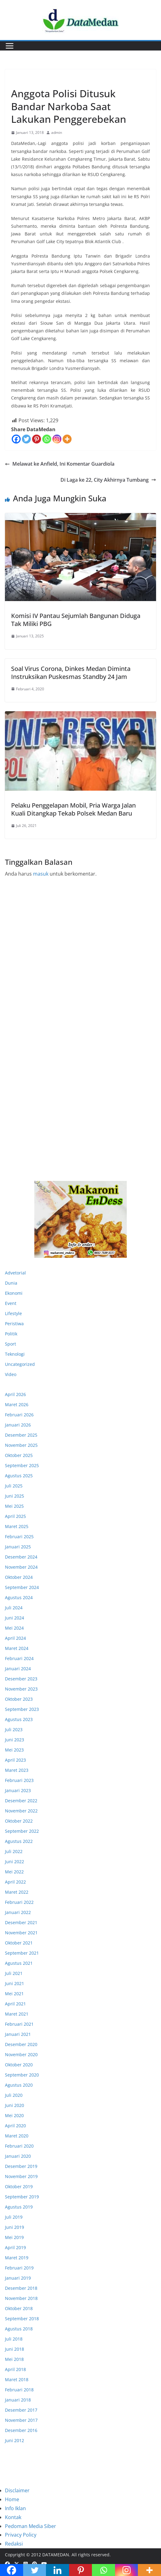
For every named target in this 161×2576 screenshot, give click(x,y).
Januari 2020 (18, 2156)
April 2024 (15, 1638)
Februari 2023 (19, 1780)
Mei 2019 (14, 2237)
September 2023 (22, 1709)
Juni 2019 (14, 2227)
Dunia (11, 1283)
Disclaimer (17, 2490)
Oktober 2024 (19, 1577)
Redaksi (14, 2543)
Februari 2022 (19, 1902)
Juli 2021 (14, 1973)
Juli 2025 (14, 1486)
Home (12, 2499)
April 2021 (15, 2004)
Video (10, 1374)
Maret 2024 (16, 1648)
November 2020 (21, 2054)
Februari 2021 (19, 2024)
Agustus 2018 (19, 2329)
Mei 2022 (14, 1872)
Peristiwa (21, 79)
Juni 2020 (14, 2105)
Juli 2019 (14, 2217)
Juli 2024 (14, 1608)
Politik (11, 1334)
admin (56, 132)
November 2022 (21, 1811)
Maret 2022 (16, 1892)
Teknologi (15, 1354)
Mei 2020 (14, 2115)
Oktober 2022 (19, 1821)
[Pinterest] (36, 439)
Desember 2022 (21, 1801)
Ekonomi (14, 1293)
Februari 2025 (19, 1536)
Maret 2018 (16, 2379)
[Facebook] (16, 439)
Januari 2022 (18, 1912)
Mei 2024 (14, 1628)
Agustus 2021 (19, 1963)
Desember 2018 (21, 2288)
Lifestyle (13, 1313)
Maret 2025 (16, 1526)
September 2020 (22, 2075)
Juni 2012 (14, 2440)
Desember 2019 (21, 2166)
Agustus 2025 (19, 1476)
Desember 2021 (21, 1922)
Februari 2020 (19, 2146)
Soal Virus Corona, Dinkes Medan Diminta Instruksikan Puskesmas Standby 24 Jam (70, 672)
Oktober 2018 (19, 2308)
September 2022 (22, 1831)
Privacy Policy (20, 2534)
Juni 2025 (14, 1496)
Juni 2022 (14, 1861)
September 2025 (22, 1465)
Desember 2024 (21, 1557)
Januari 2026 (18, 1425)
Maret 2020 (16, 2136)
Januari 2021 (18, 2034)
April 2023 (15, 1760)
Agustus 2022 (19, 1841)
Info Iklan (15, 2508)
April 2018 (15, 2369)
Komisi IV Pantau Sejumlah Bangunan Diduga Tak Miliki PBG (75, 620)
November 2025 (21, 1445)
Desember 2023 (21, 1679)
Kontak (13, 2517)
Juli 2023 (14, 1729)
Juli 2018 (14, 2339)
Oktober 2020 (19, 2065)
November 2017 (21, 2420)
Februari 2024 (19, 1658)
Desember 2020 (21, 2044)
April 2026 (15, 1394)
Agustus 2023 (19, 1719)
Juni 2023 (14, 1740)
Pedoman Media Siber (30, 2526)
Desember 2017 (21, 2410)
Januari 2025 (18, 1547)
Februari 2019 (19, 2268)
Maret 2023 (16, 1770)
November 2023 (21, 1689)
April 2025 (15, 1516)
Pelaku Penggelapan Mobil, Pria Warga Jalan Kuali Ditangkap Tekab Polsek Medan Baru (73, 809)
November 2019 (21, 2176)
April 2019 (15, 2247)
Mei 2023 (14, 1750)
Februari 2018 (19, 2390)
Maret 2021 (16, 2014)
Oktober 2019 (19, 2186)
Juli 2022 (14, 1851)
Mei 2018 (14, 2359)
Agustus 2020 (19, 2085)
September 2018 (22, 2318)
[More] (67, 439)
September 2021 (22, 1953)
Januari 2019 (18, 2278)
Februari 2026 (19, 1415)
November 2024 (21, 1567)
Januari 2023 (18, 1790)
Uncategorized (20, 1364)
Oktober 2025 (19, 1455)
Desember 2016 (21, 2430)
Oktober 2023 (19, 1699)
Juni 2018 (14, 2349)
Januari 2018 (18, 2400)
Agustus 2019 (19, 2207)
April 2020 (15, 2126)
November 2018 (21, 2298)
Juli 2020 (14, 2095)
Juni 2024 (14, 1618)
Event (10, 1303)
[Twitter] (26, 439)
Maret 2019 (16, 2258)
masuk (40, 873)
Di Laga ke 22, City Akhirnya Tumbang (108, 479)
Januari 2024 (18, 1668)
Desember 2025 (21, 1435)
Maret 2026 (16, 1404)
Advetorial (15, 1273)
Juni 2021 (14, 1983)
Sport (10, 1344)
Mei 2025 (14, 1506)
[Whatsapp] (46, 439)
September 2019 (22, 2197)
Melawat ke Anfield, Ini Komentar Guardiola (59, 463)
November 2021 (21, 1933)
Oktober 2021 (19, 1943)
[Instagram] (56, 439)
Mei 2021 (14, 1993)
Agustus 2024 (19, 1597)
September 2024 (22, 1587)
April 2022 (15, 1882)
